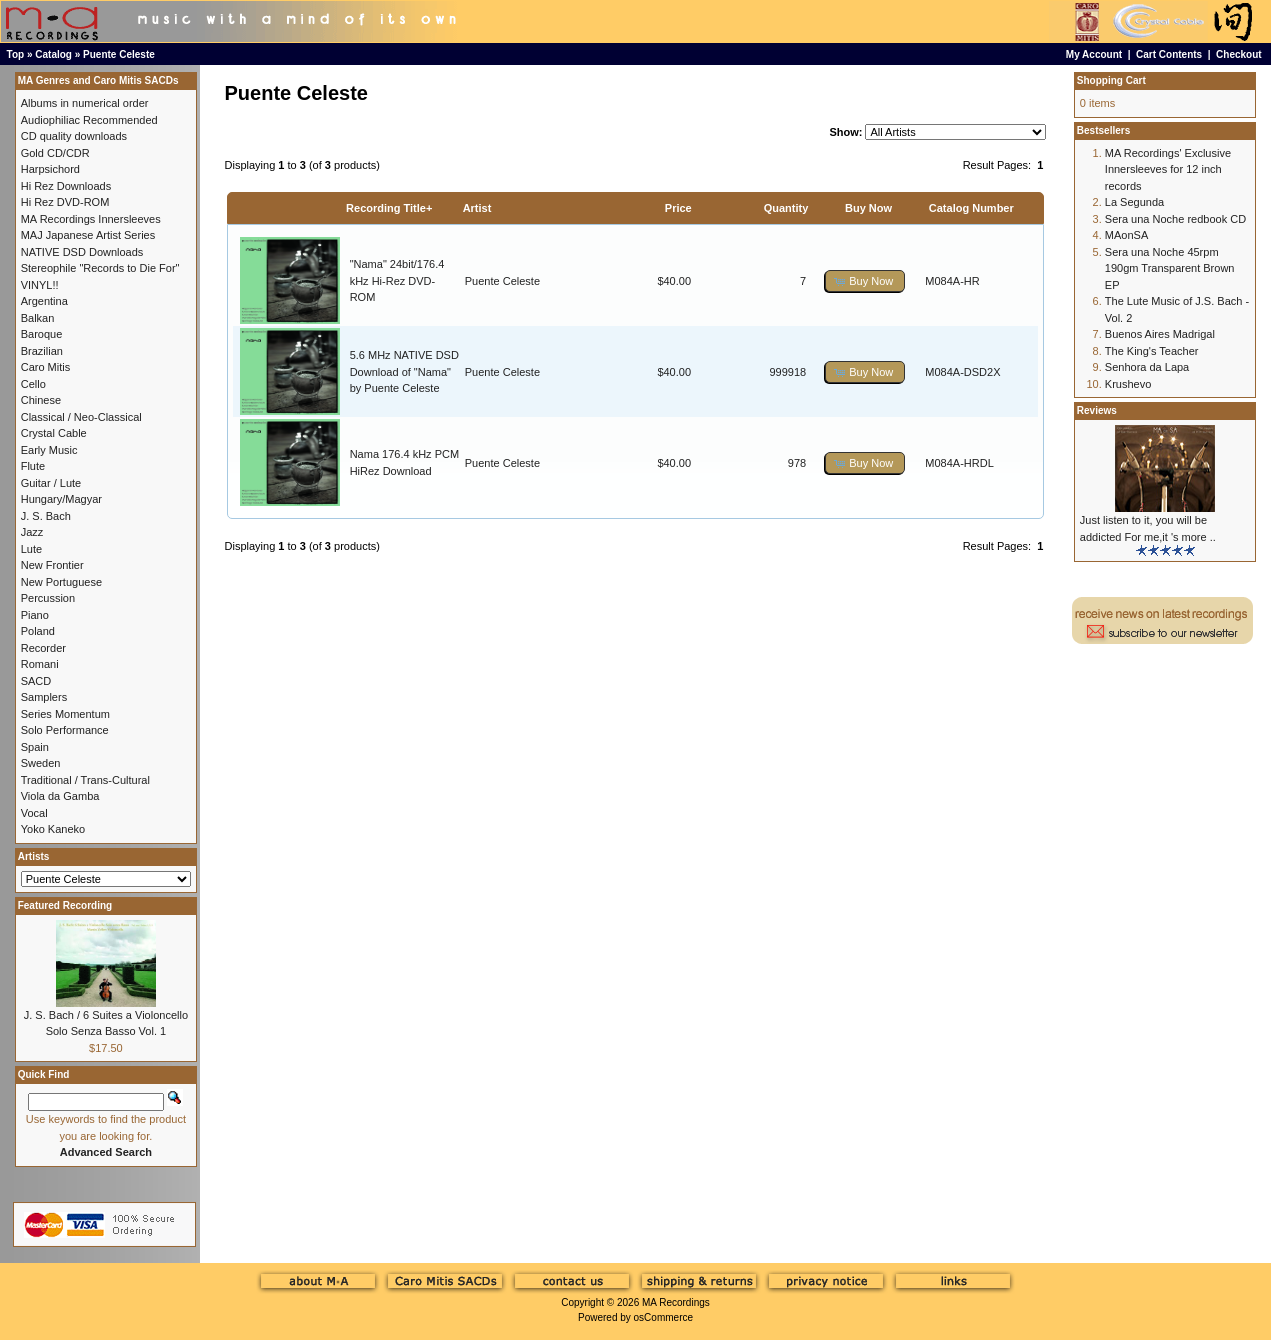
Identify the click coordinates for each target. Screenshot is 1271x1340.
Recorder (43, 648)
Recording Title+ (389, 208)
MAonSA (1126, 235)
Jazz (32, 532)
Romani (40, 664)
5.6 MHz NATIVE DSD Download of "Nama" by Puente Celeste (404, 371)
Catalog (53, 54)
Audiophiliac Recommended (89, 120)
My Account (1094, 54)
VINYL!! (40, 285)
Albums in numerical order (85, 103)
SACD (36, 681)
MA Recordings (676, 1302)
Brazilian (42, 351)
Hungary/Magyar (61, 499)
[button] (865, 281)
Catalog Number (971, 208)
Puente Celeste (119, 54)
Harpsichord (50, 169)
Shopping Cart (1111, 80)
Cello (33, 384)
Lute (31, 549)
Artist (477, 208)
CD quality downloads (74, 136)
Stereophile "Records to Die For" (100, 268)
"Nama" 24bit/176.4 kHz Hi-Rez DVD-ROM (397, 280)
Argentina (44, 301)
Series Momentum (65, 714)
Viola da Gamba (60, 796)
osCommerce (663, 1317)
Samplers (44, 697)
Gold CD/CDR (55, 153)
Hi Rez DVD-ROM (65, 202)
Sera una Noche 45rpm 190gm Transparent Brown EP (1170, 268)
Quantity (786, 208)
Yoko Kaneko (53, 829)
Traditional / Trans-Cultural (85, 780)
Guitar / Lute (51, 483)
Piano (35, 615)
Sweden (41, 763)
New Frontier (52, 565)
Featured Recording (65, 905)
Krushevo (1128, 384)
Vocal (34, 813)
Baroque (42, 334)
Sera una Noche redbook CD (1175, 219)
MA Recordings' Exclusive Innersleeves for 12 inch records (1168, 169)
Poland (38, 631)
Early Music (49, 450)
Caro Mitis (46, 367)
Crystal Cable (54, 433)
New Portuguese (61, 582)
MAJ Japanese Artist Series (88, 235)
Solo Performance (65, 730)
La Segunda (1134, 202)
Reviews (1097, 410)
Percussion (48, 598)
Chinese (41, 400)
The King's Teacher (1152, 351)
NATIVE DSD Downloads (82, 252)
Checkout (1239, 54)
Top (16, 54)
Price (678, 208)
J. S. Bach (46, 516)
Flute (33, 466)
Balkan (38, 318)
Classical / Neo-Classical (81, 417)
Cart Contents (1169, 54)
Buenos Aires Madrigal (1160, 334)
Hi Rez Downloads (66, 186)
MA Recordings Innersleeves (91, 219)
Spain (35, 747)
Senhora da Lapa (1147, 367)
